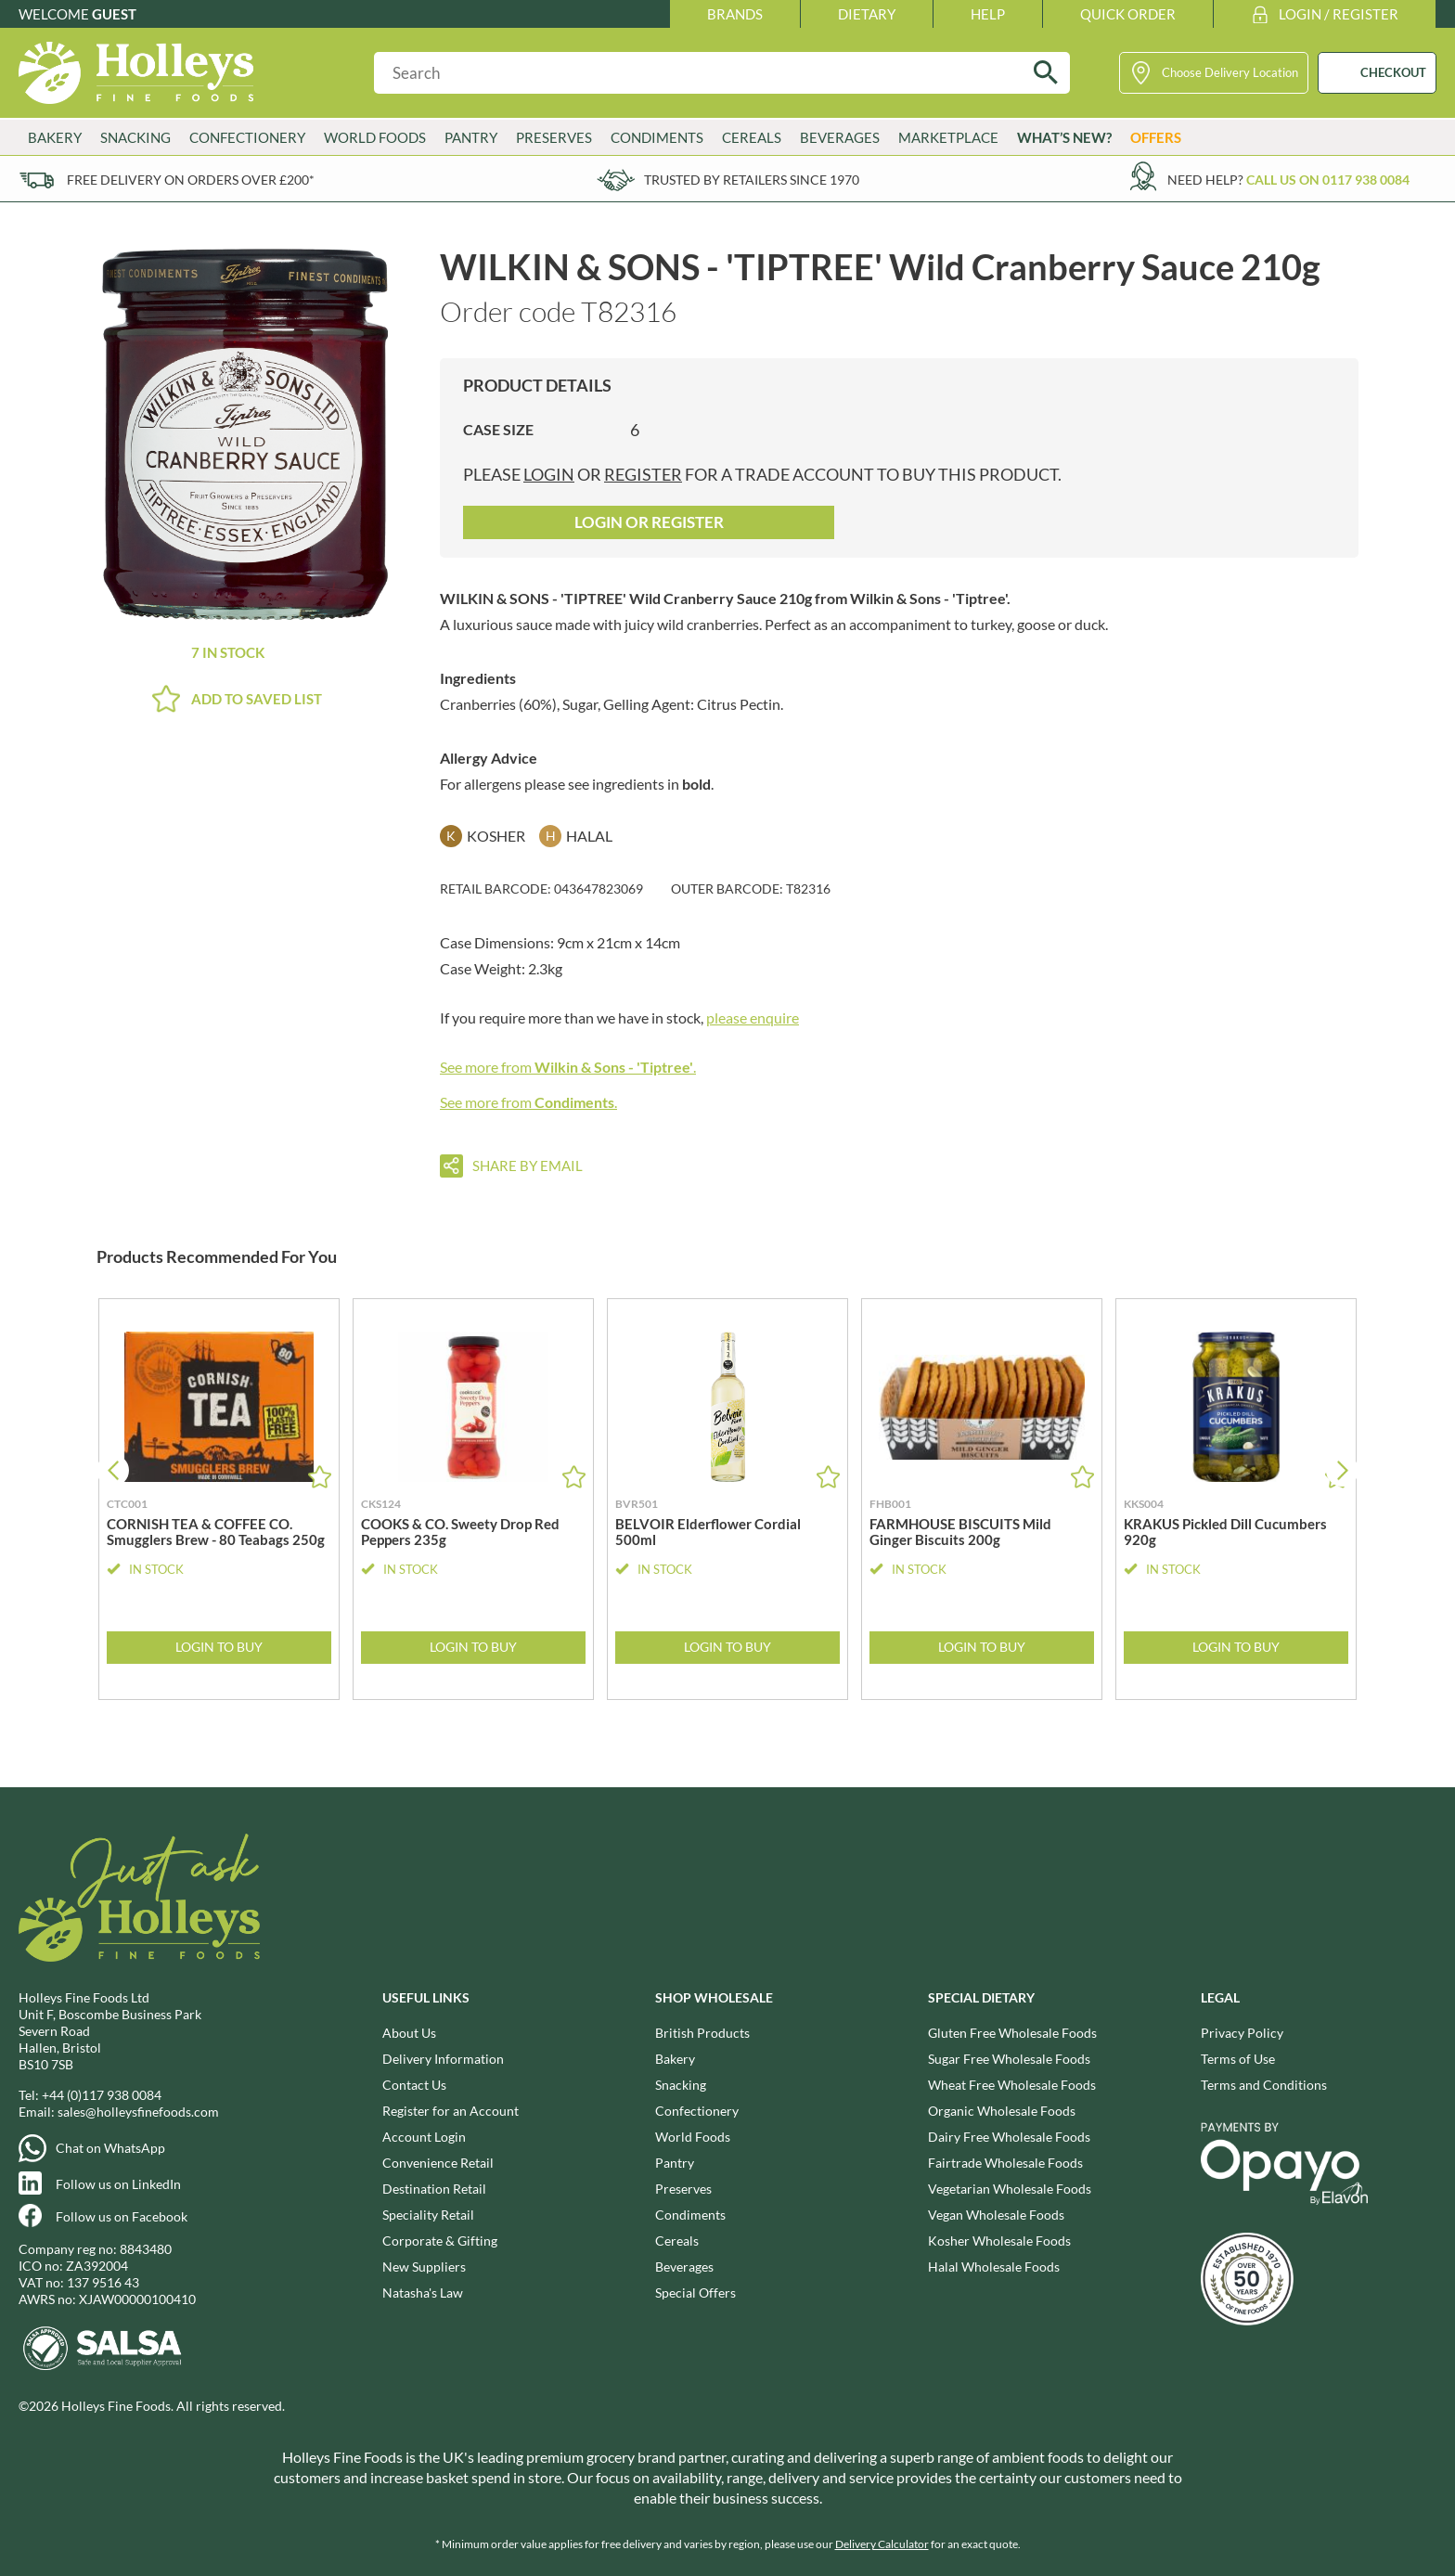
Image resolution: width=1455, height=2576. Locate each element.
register (643, 474)
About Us (409, 2033)
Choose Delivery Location (1230, 72)
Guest (114, 14)
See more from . (568, 1066)
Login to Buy (219, 1647)
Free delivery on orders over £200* (191, 179)
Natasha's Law (422, 2292)
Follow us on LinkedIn (118, 2184)
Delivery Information (443, 2059)
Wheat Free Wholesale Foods (1012, 2085)
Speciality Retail (428, 2214)
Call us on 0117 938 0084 (1328, 179)
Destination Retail (434, 2188)
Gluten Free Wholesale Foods (1012, 2033)
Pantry (470, 137)
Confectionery (247, 137)
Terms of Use (1238, 2059)
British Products (702, 2033)
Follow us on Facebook (121, 2216)
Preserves (554, 137)
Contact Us (414, 2085)
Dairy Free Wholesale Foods (1009, 2137)
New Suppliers (424, 2266)
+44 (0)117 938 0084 (101, 2095)
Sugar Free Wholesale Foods (1009, 2059)
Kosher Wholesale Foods (999, 2240)
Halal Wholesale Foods (994, 2266)
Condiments (657, 137)
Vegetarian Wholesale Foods (1009, 2188)
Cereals (751, 137)
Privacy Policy (1242, 2033)
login (548, 474)
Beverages (840, 137)
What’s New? (1064, 137)
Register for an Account (450, 2111)
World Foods (375, 137)
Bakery (55, 137)
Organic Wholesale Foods (1001, 2111)
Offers (1155, 137)
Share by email (527, 1165)
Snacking (135, 137)
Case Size (498, 429)
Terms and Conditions (1264, 2085)
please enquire (752, 1017)
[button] (1342, 1470)
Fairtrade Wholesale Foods (1005, 2162)
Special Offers (695, 2292)
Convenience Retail (438, 2162)
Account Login (424, 2137)
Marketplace (948, 137)
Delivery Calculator (882, 2544)
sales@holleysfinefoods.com (138, 2111)
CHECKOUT (1393, 72)
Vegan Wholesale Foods (996, 2214)
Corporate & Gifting (439, 2240)
